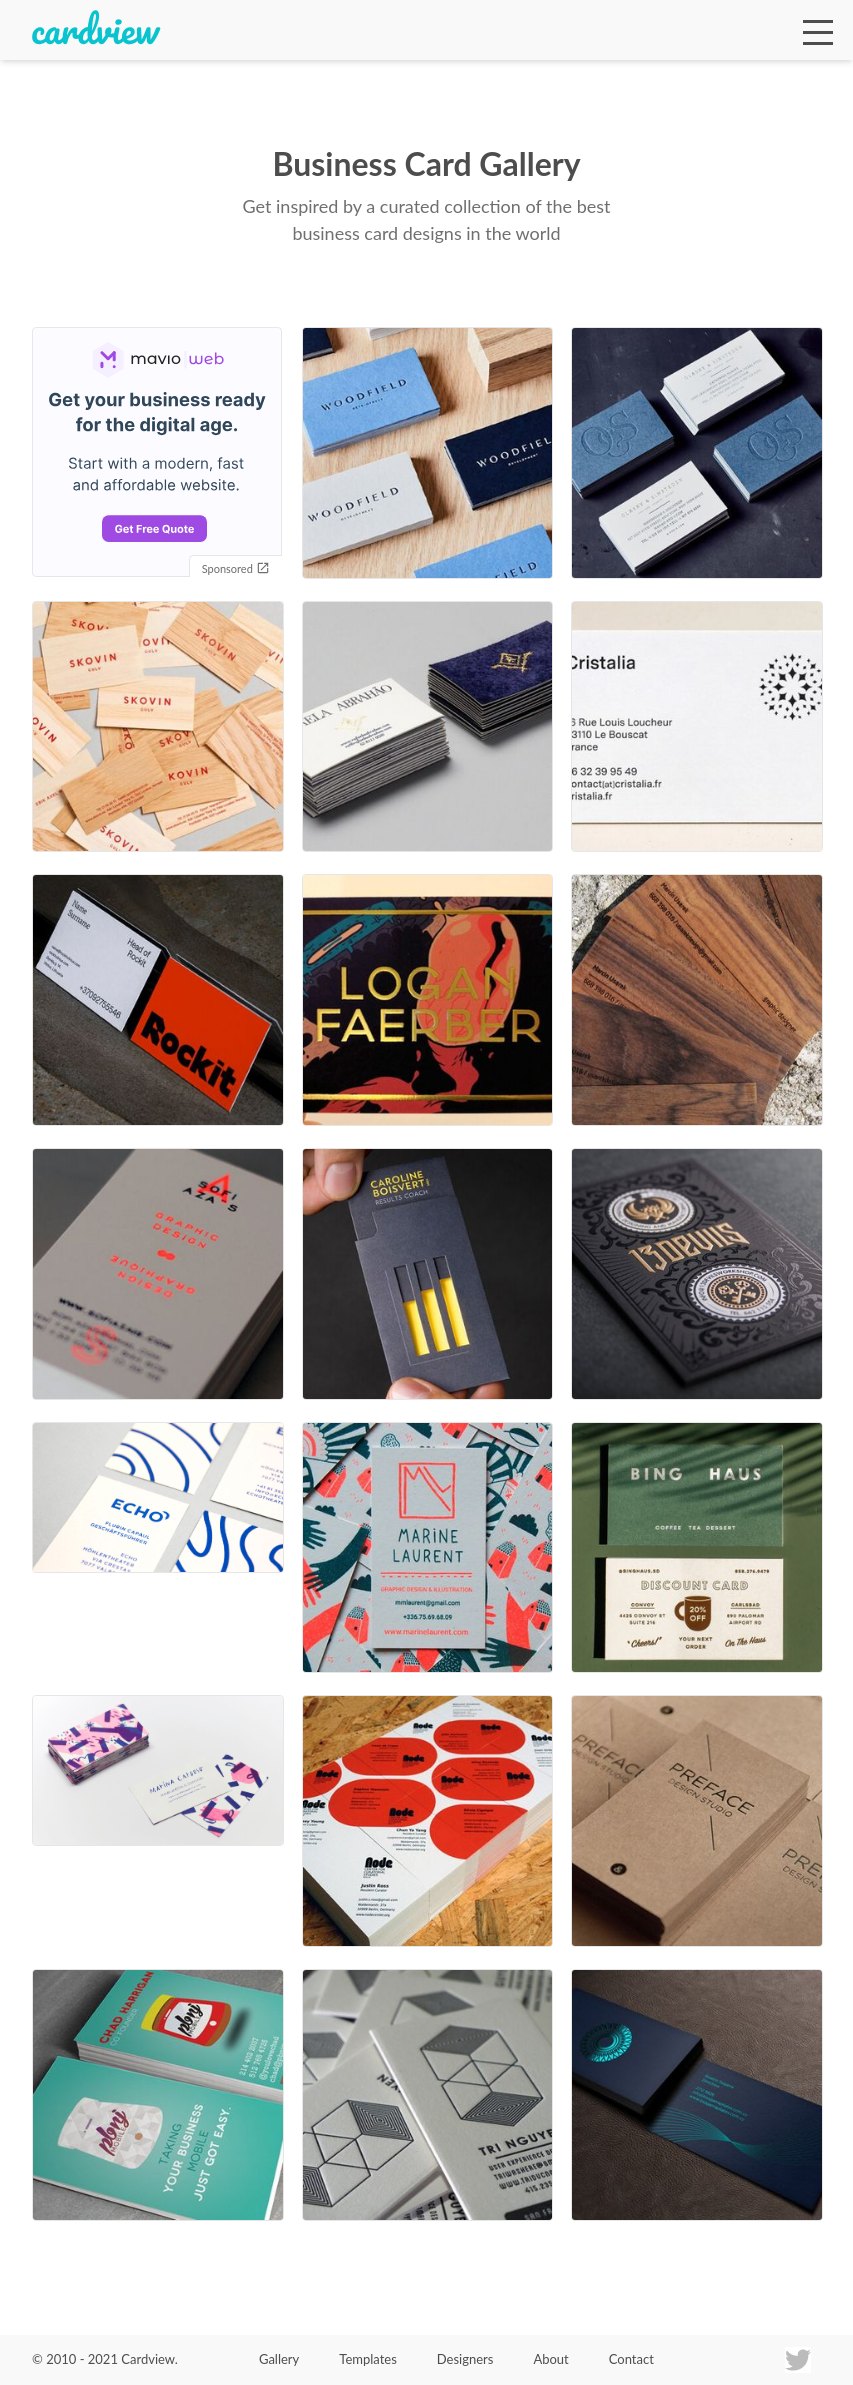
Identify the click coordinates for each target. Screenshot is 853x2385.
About (550, 2359)
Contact (631, 2359)
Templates (368, 2359)
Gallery (279, 2359)
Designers (465, 2359)
